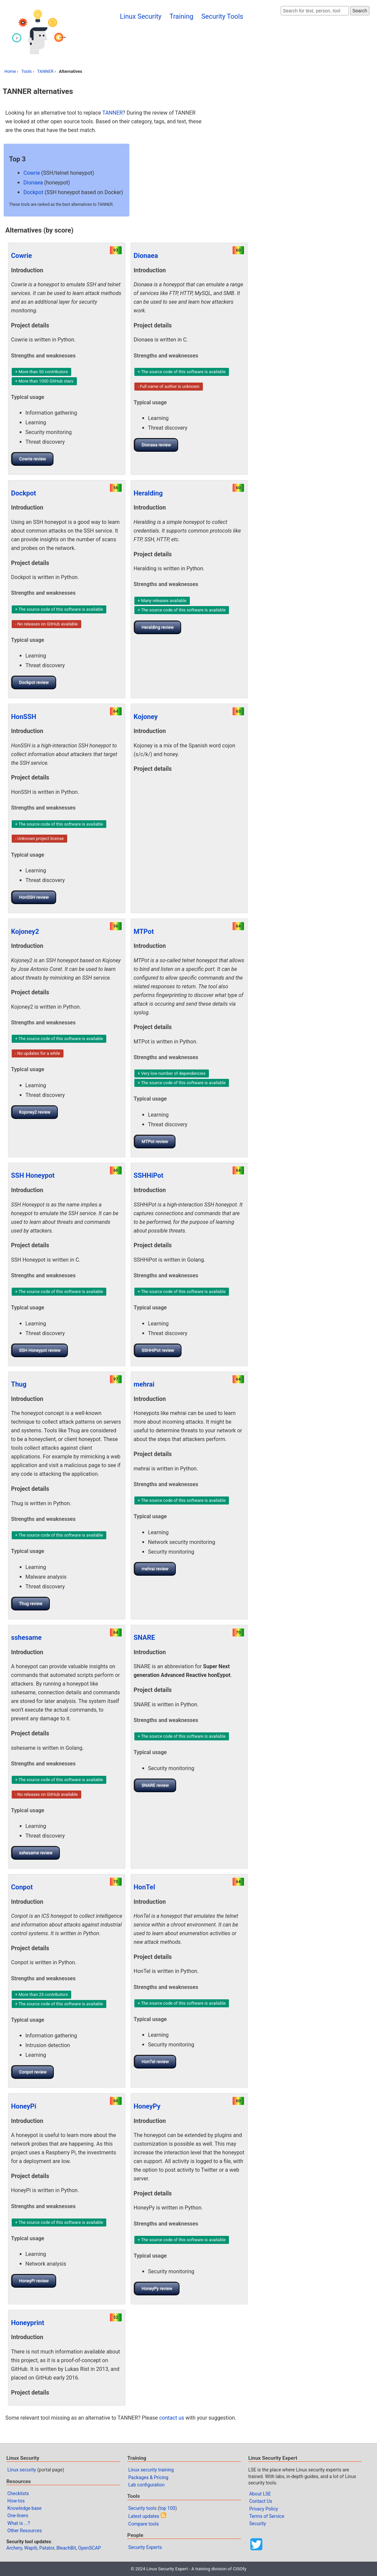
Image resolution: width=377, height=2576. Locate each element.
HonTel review (155, 2061)
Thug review (30, 1603)
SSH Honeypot (32, 1175)
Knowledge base (24, 2508)
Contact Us (260, 2501)
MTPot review (155, 1141)
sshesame (26, 1637)
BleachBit (66, 2548)
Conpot (22, 1887)
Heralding (148, 493)
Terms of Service (266, 2516)
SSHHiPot (148, 1175)
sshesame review (35, 1852)
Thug (18, 1384)
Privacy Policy (263, 2509)
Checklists (18, 2493)
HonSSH (23, 717)
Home (10, 71)
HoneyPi (23, 2106)
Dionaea (33, 182)
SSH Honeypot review (39, 1350)
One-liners (17, 2515)
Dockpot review (34, 682)
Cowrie (31, 173)
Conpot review (32, 2071)
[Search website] (315, 10)
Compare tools (143, 2524)
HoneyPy (147, 2106)
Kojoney (146, 717)
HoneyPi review (34, 2280)
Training (181, 16)
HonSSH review (34, 897)
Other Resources (24, 2530)
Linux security (21, 2469)
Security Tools (222, 16)
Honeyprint (27, 2323)
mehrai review (155, 1568)
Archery (14, 2548)
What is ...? (18, 2523)
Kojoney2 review (34, 1112)
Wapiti (30, 2548)
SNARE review (155, 1785)
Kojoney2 (25, 931)
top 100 (167, 2508)
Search (359, 10)
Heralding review (158, 627)
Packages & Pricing (148, 2477)
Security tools (142, 2508)
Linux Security (140, 16)
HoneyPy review (157, 2288)
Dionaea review (156, 444)
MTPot (144, 931)
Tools (26, 71)
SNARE (144, 1637)
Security (257, 2523)
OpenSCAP (89, 2548)
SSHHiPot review (158, 1350)
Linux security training (151, 2469)
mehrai (144, 1384)
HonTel (144, 1887)
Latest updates (143, 2516)
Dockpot (33, 192)
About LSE (260, 2493)
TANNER (45, 71)
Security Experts (145, 2547)
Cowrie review (32, 458)
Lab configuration (146, 2484)
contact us (171, 2418)
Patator (46, 2548)
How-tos (16, 2500)
